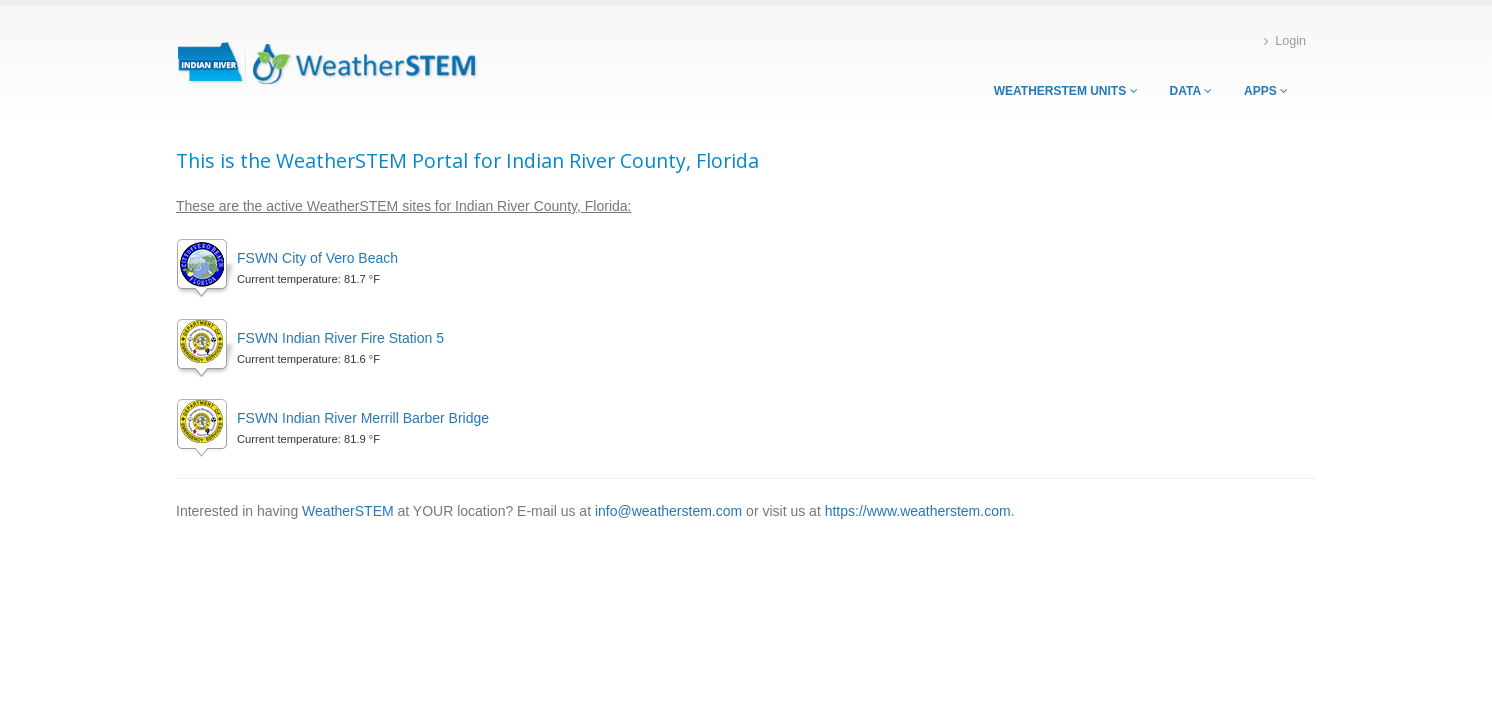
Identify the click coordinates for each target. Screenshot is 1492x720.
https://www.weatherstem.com (918, 511)
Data (1191, 91)
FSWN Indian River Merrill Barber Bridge (363, 418)
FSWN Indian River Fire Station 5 (340, 338)
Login (1285, 41)
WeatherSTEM (348, 511)
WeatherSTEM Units (1066, 91)
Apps (1266, 91)
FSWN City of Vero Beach (317, 258)
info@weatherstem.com (668, 511)
